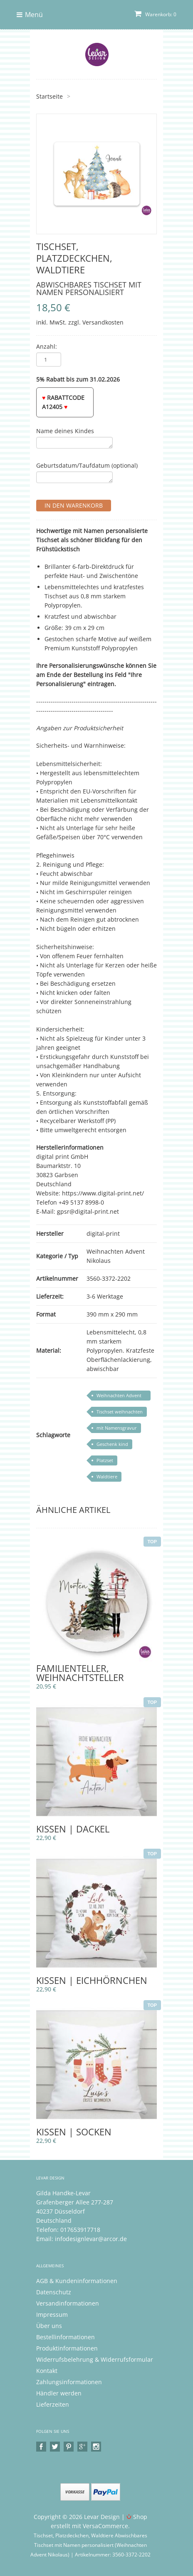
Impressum (52, 2314)
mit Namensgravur (116, 1428)
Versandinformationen (67, 2303)
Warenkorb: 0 (155, 14)
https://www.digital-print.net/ (103, 1193)
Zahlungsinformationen (69, 2382)
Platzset (104, 1460)
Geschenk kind (112, 1444)
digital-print (103, 1233)
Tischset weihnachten (119, 1411)
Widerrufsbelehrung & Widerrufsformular (94, 2359)
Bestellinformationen (65, 2337)
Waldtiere (106, 1476)
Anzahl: (46, 346)
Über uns (49, 2326)
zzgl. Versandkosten (96, 322)
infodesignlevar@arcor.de (91, 2239)
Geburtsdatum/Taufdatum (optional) (87, 465)
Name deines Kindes (65, 431)
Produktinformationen (67, 2348)
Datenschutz (53, 2292)
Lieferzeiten (52, 2404)
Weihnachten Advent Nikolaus (118, 1396)
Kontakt (46, 2371)
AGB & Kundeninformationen (76, 2281)
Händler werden (59, 2393)
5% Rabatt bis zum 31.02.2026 (78, 379)
